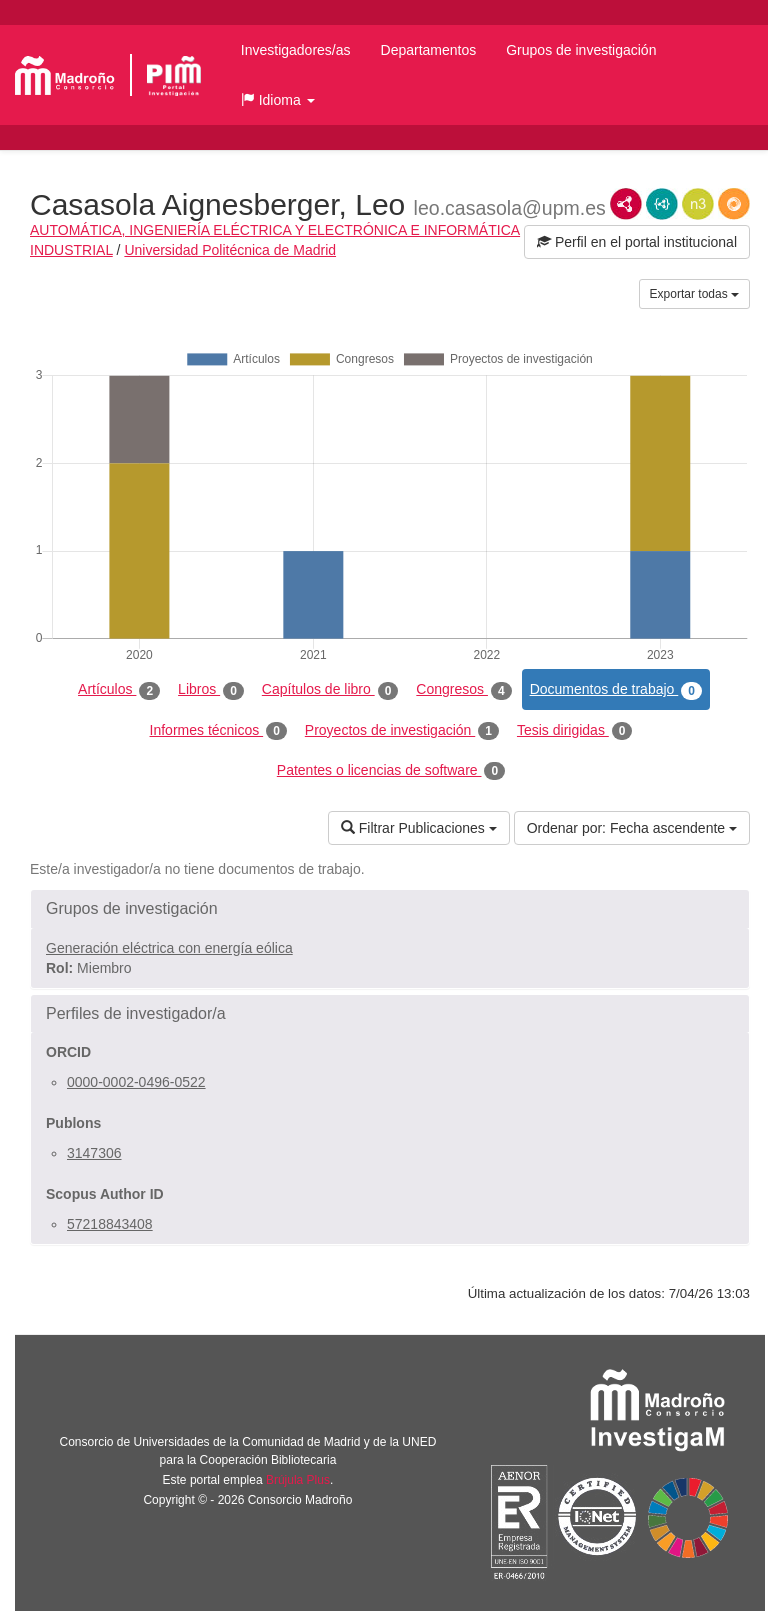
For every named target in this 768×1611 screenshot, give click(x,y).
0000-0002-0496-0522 (136, 1082)
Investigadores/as (296, 50)
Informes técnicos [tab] (218, 731)
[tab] (390, 909)
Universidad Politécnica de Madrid (230, 250)
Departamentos (429, 50)
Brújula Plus (298, 1480)
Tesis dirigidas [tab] (575, 731)
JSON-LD (662, 204)
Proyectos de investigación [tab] (402, 731)
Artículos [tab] (119, 690)
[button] (278, 100)
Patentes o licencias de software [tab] (391, 771)
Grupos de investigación (581, 50)
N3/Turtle (698, 204)
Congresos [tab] (463, 690)
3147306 (94, 1153)
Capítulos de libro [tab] (330, 690)
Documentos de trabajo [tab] (616, 690)
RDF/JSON (734, 204)
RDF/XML (626, 204)
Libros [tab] (211, 690)
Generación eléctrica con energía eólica (169, 948)
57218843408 (110, 1224)
